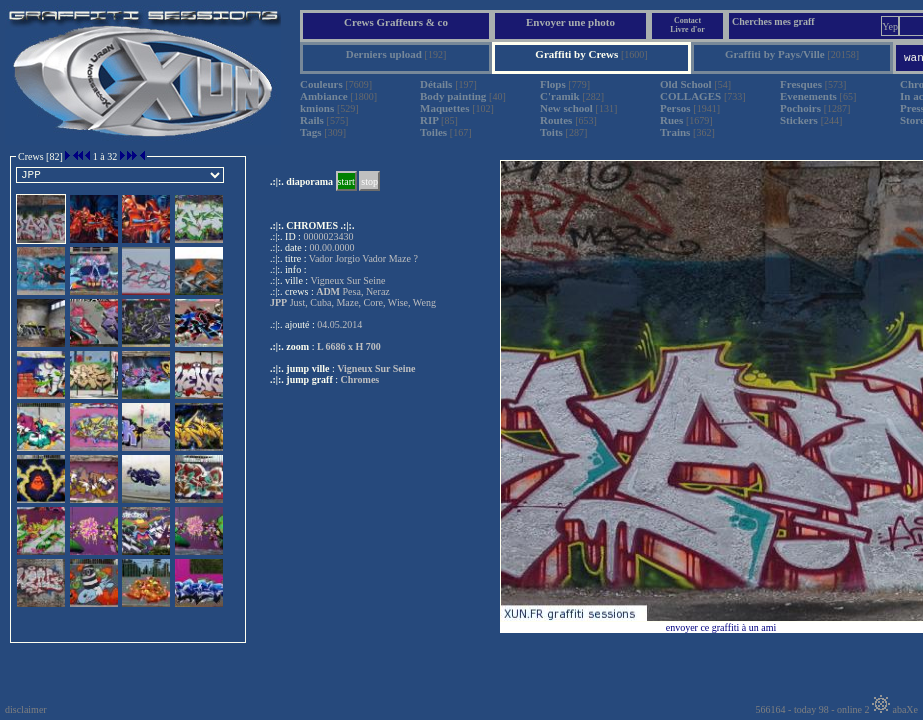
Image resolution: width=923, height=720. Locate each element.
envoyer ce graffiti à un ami (721, 627)
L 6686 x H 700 (349, 346)
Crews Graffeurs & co (396, 22)
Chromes (360, 379)
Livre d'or (687, 29)
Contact (687, 20)
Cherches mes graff (773, 21)
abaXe (895, 709)
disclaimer (26, 709)
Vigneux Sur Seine (376, 368)
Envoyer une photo (570, 22)
